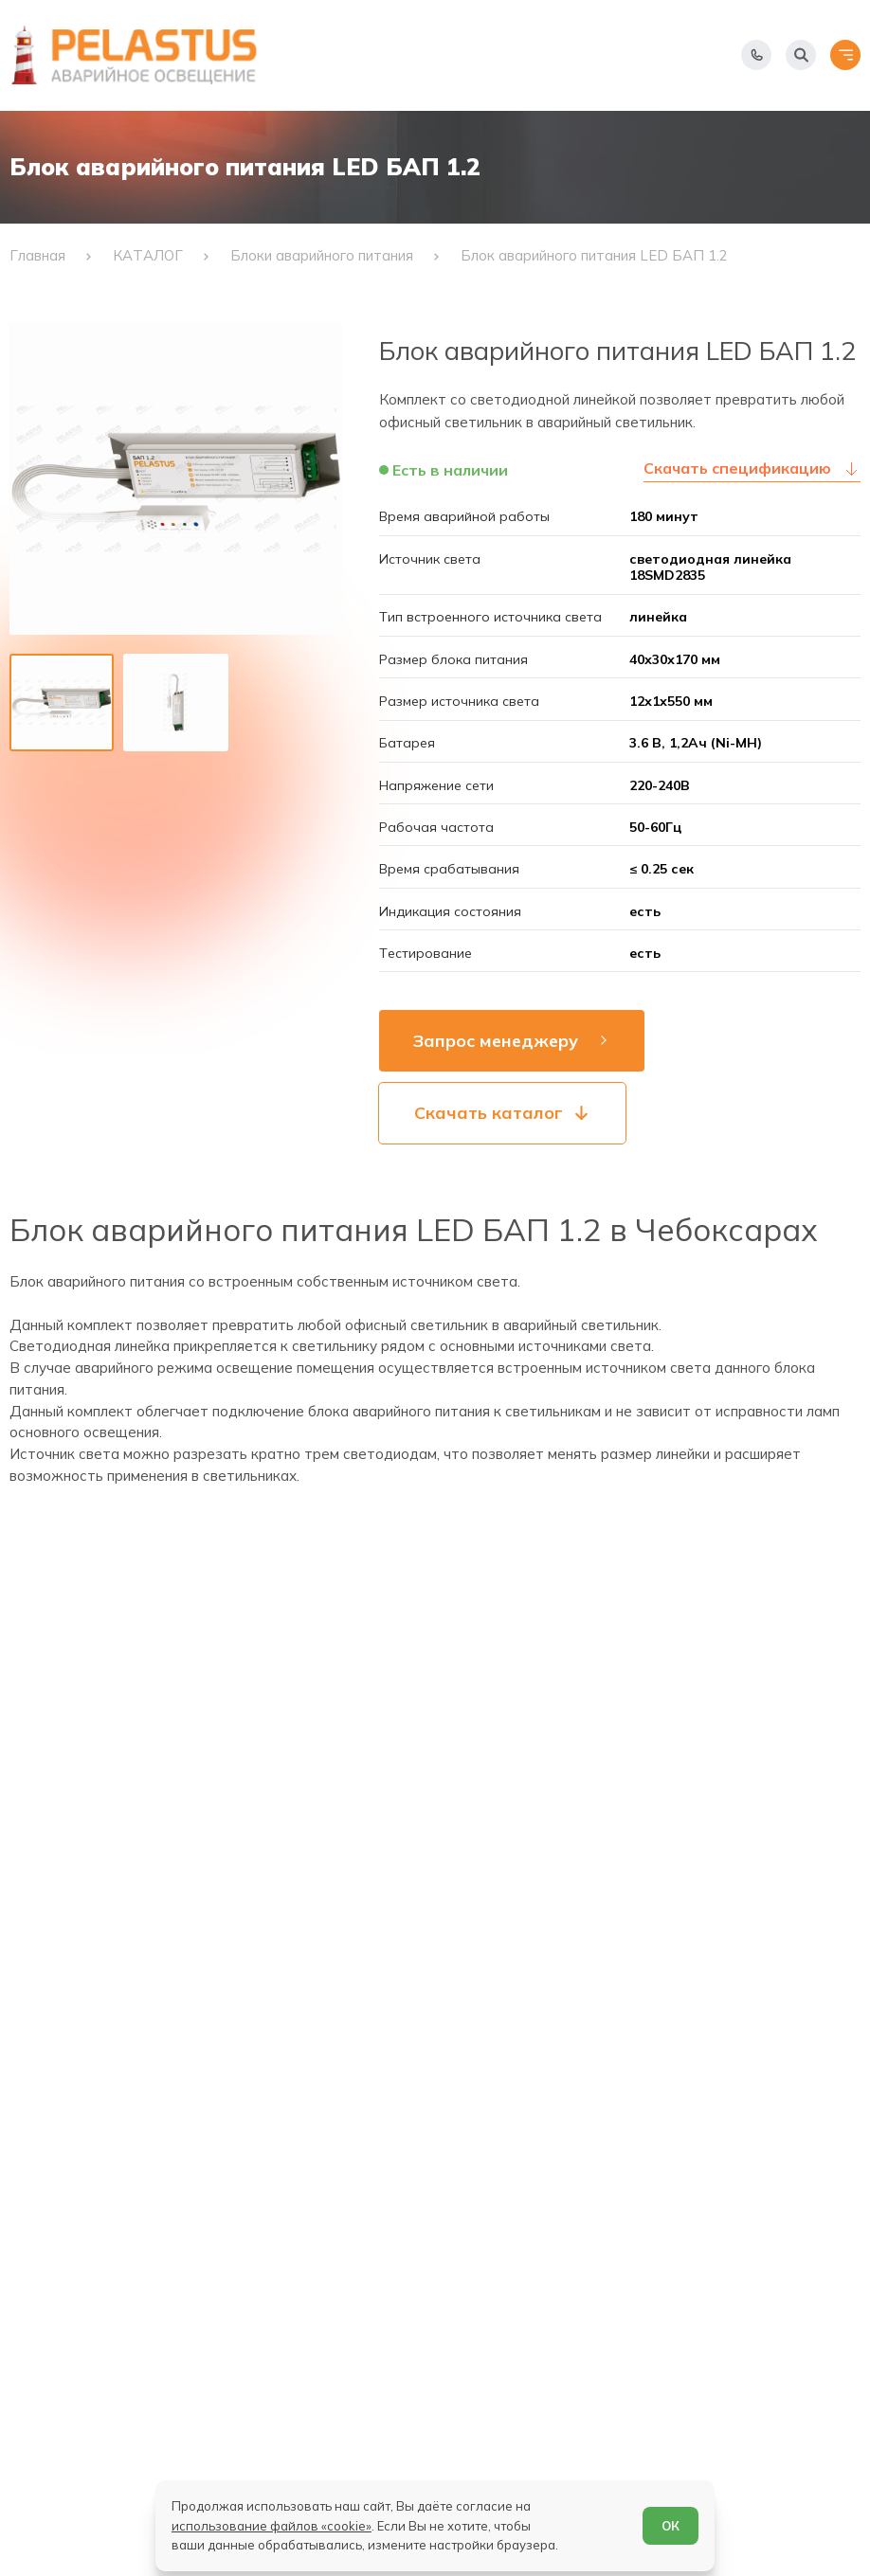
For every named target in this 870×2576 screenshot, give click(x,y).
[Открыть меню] (845, 55)
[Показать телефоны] (756, 55)
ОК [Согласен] (671, 2525)
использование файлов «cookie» (272, 2525)
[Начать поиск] (801, 55)
